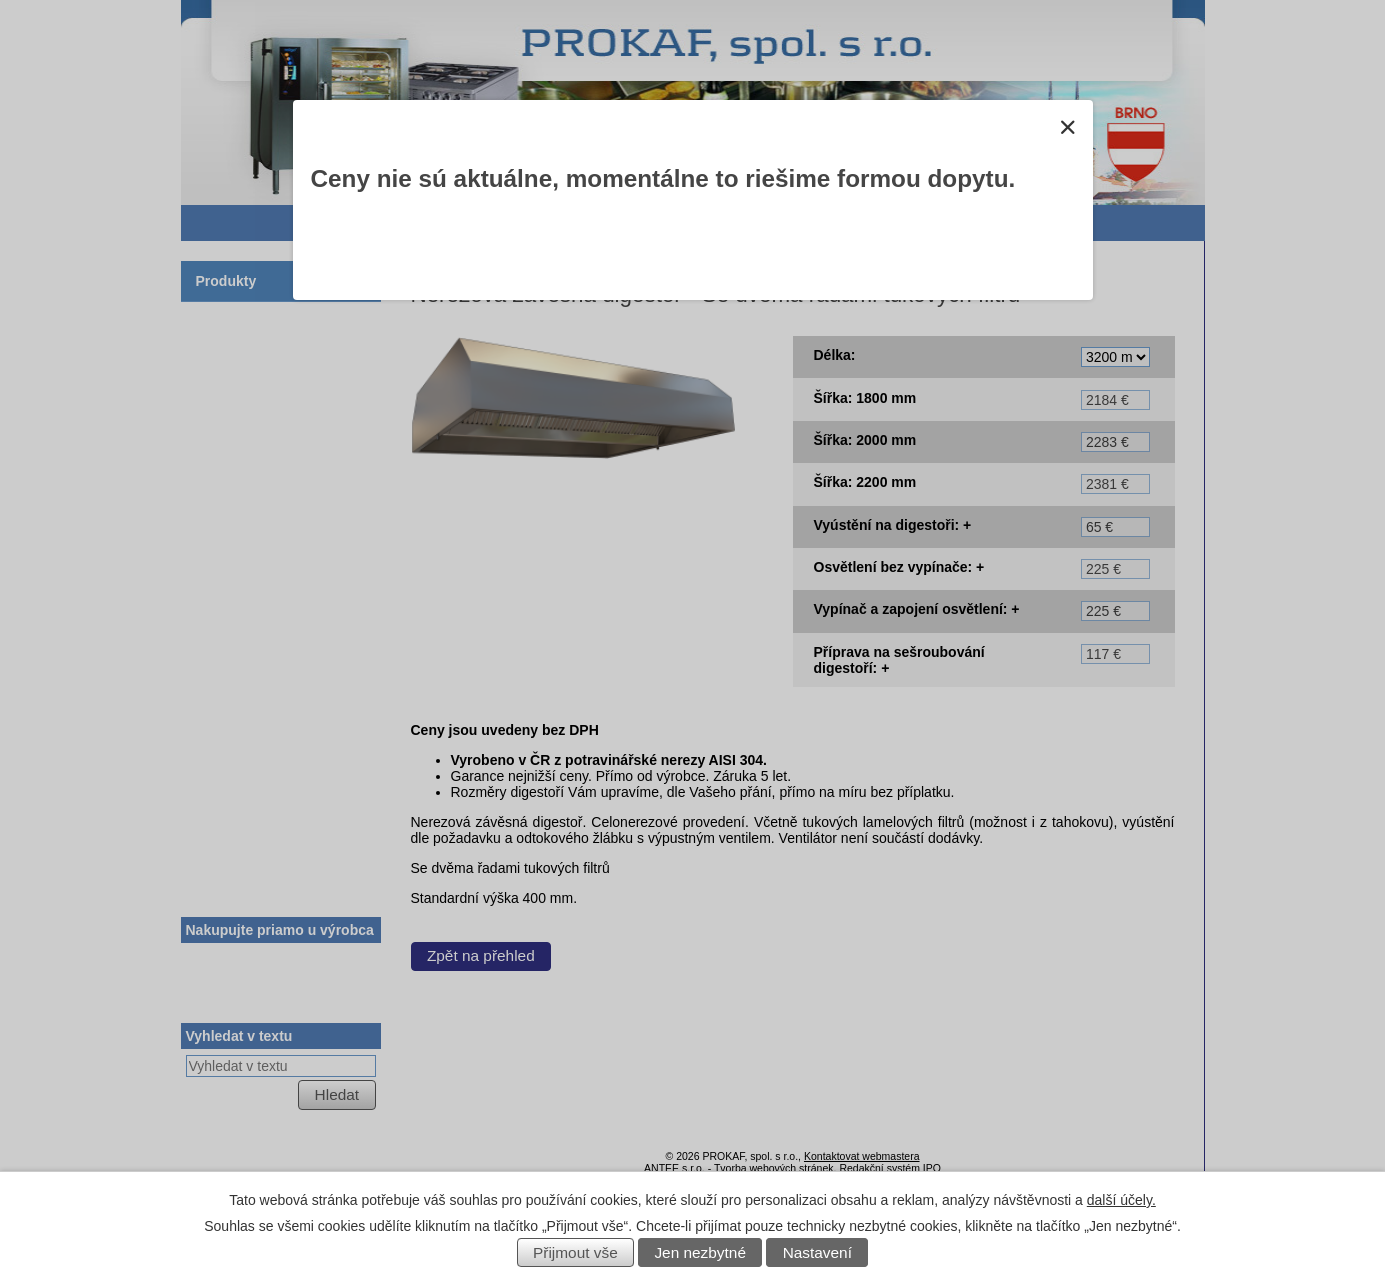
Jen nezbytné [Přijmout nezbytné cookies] (700, 1252)
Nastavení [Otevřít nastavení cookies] (817, 1252)
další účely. (1121, 1200)
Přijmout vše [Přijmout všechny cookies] (575, 1252)
